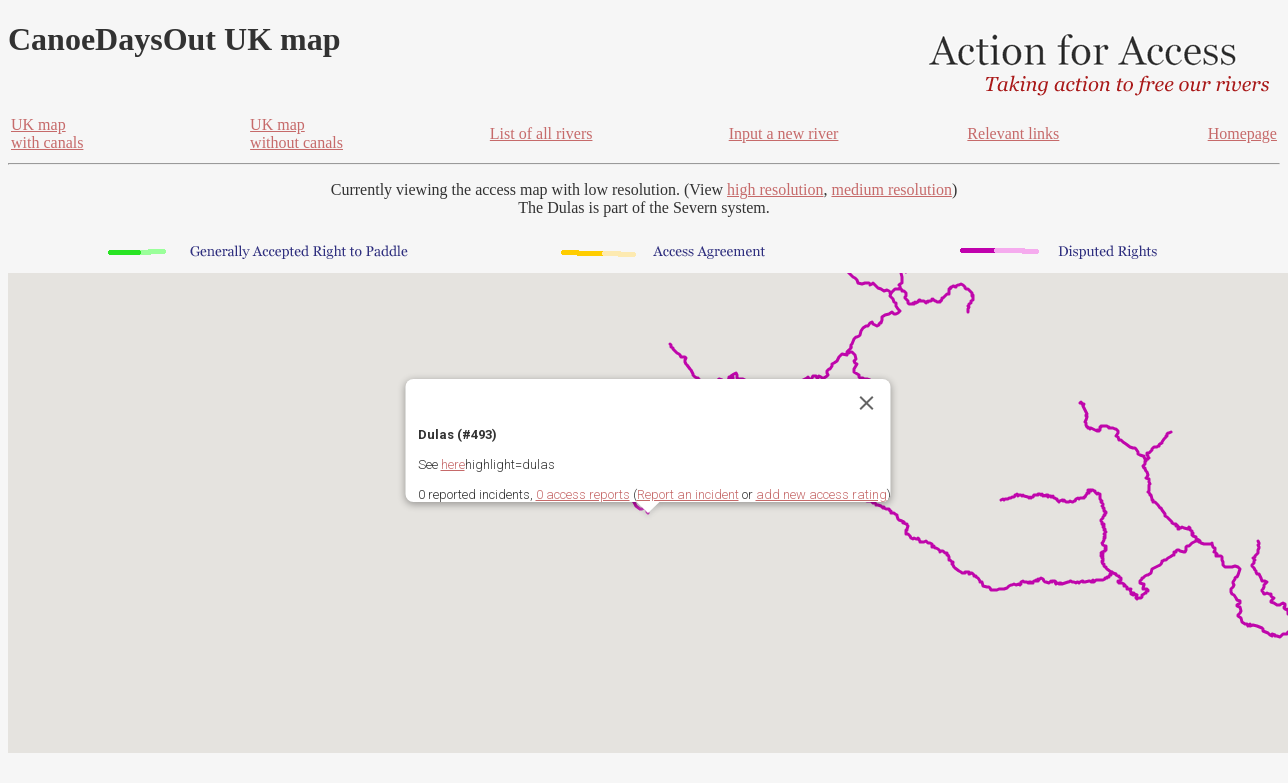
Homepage (1242, 133)
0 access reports (583, 494)
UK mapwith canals (47, 133)
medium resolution (891, 189)
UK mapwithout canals (296, 133)
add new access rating (821, 494)
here (453, 464)
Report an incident (688, 494)
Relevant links (1013, 133)
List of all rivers (541, 133)
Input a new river (784, 133)
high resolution (775, 189)
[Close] (867, 403)
